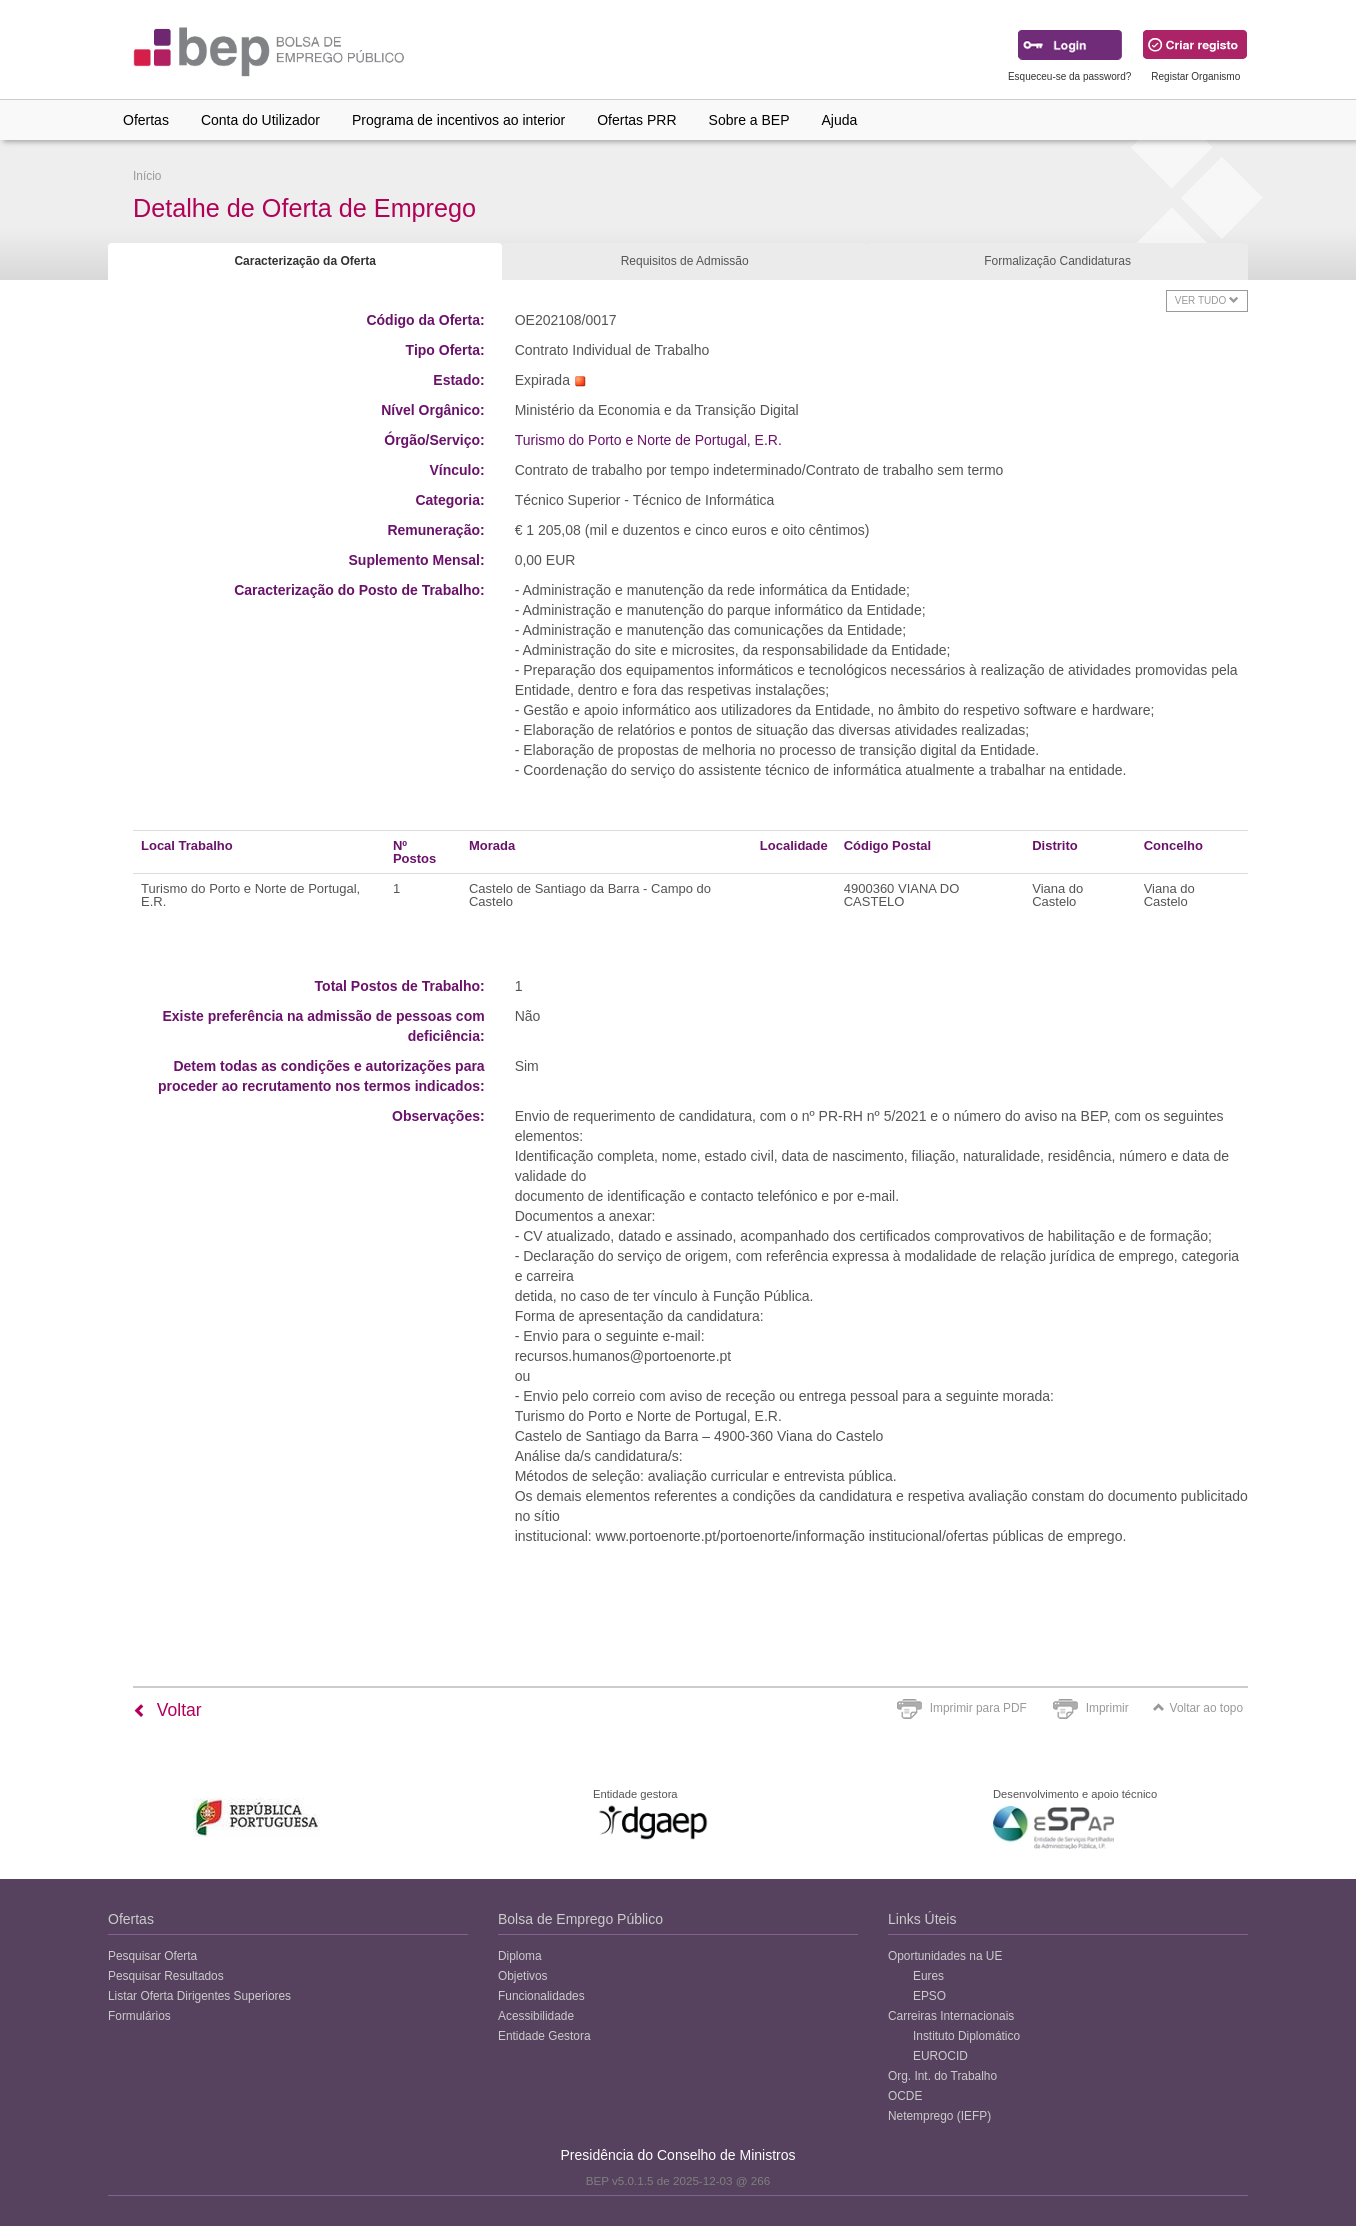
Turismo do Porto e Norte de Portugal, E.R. (648, 440)
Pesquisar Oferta (152, 1956)
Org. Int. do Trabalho (942, 2076)
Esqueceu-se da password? (1069, 76)
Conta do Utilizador (260, 120)
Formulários (139, 2016)
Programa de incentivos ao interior (458, 120)
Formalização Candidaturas (1057, 261)
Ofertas (146, 120)
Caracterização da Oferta (304, 261)
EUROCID (940, 2056)
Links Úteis (922, 1919)
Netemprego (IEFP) (939, 2116)
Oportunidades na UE (945, 1956)
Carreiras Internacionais (951, 2016)
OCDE (905, 2096)
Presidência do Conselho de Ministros (677, 2155)
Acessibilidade (536, 2016)
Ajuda (840, 120)
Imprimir (1107, 1708)
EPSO (929, 1996)
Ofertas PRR (636, 120)
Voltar (167, 1710)
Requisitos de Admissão (685, 261)
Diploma (520, 1956)
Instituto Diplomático (966, 2036)
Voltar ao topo (1198, 1708)
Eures (928, 1976)
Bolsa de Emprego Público (580, 1919)
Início (147, 176)
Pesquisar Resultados (166, 1976)
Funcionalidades (541, 1996)
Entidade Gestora (544, 2036)
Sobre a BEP (749, 120)
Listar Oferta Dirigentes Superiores (199, 1996)
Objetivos (523, 1976)
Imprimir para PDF (978, 1708)
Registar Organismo (1195, 76)
